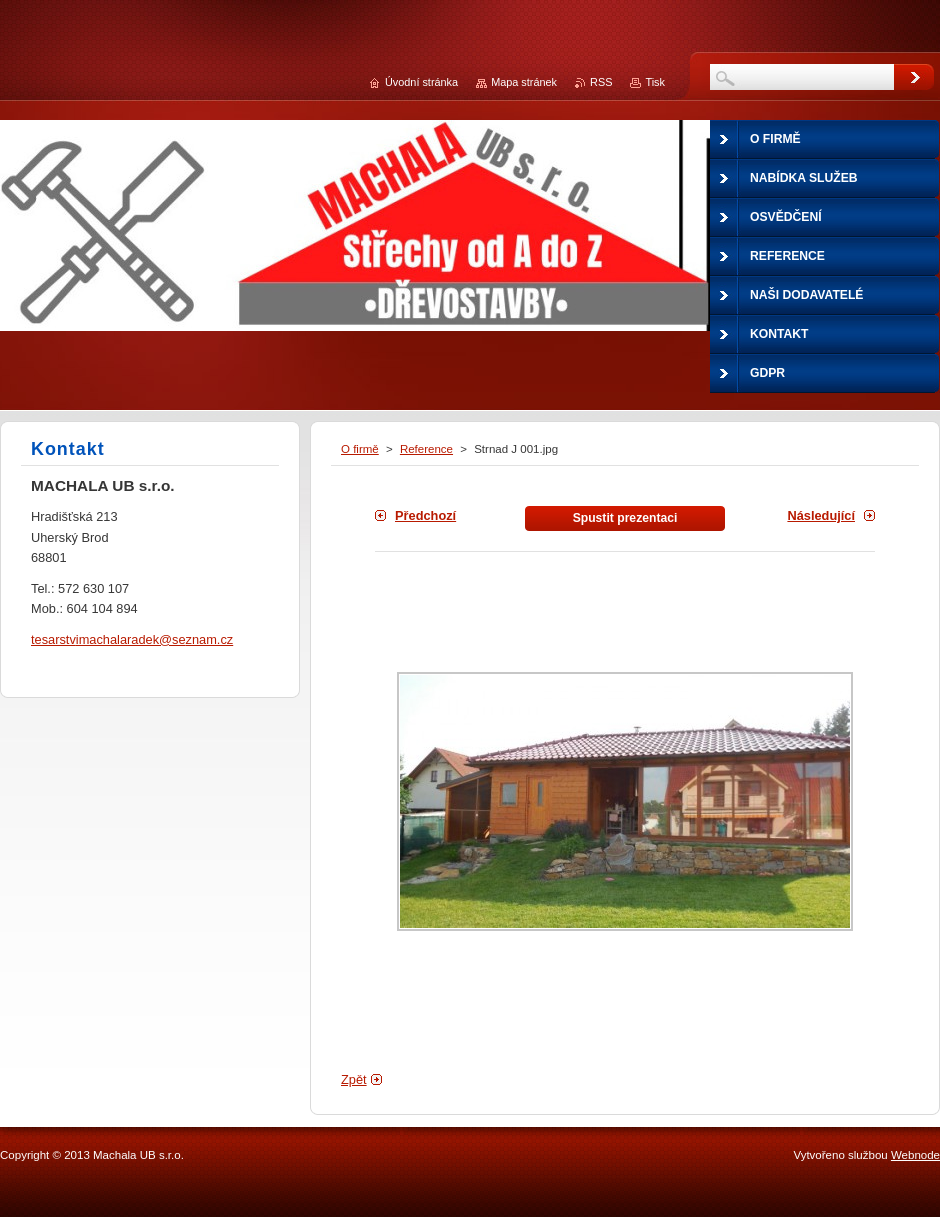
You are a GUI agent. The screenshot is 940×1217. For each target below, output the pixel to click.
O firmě (360, 449)
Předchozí (425, 515)
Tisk (655, 82)
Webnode (915, 1155)
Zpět (354, 1079)
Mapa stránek (524, 82)
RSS (601, 82)
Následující (821, 515)
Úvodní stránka (421, 82)
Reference (426, 449)
